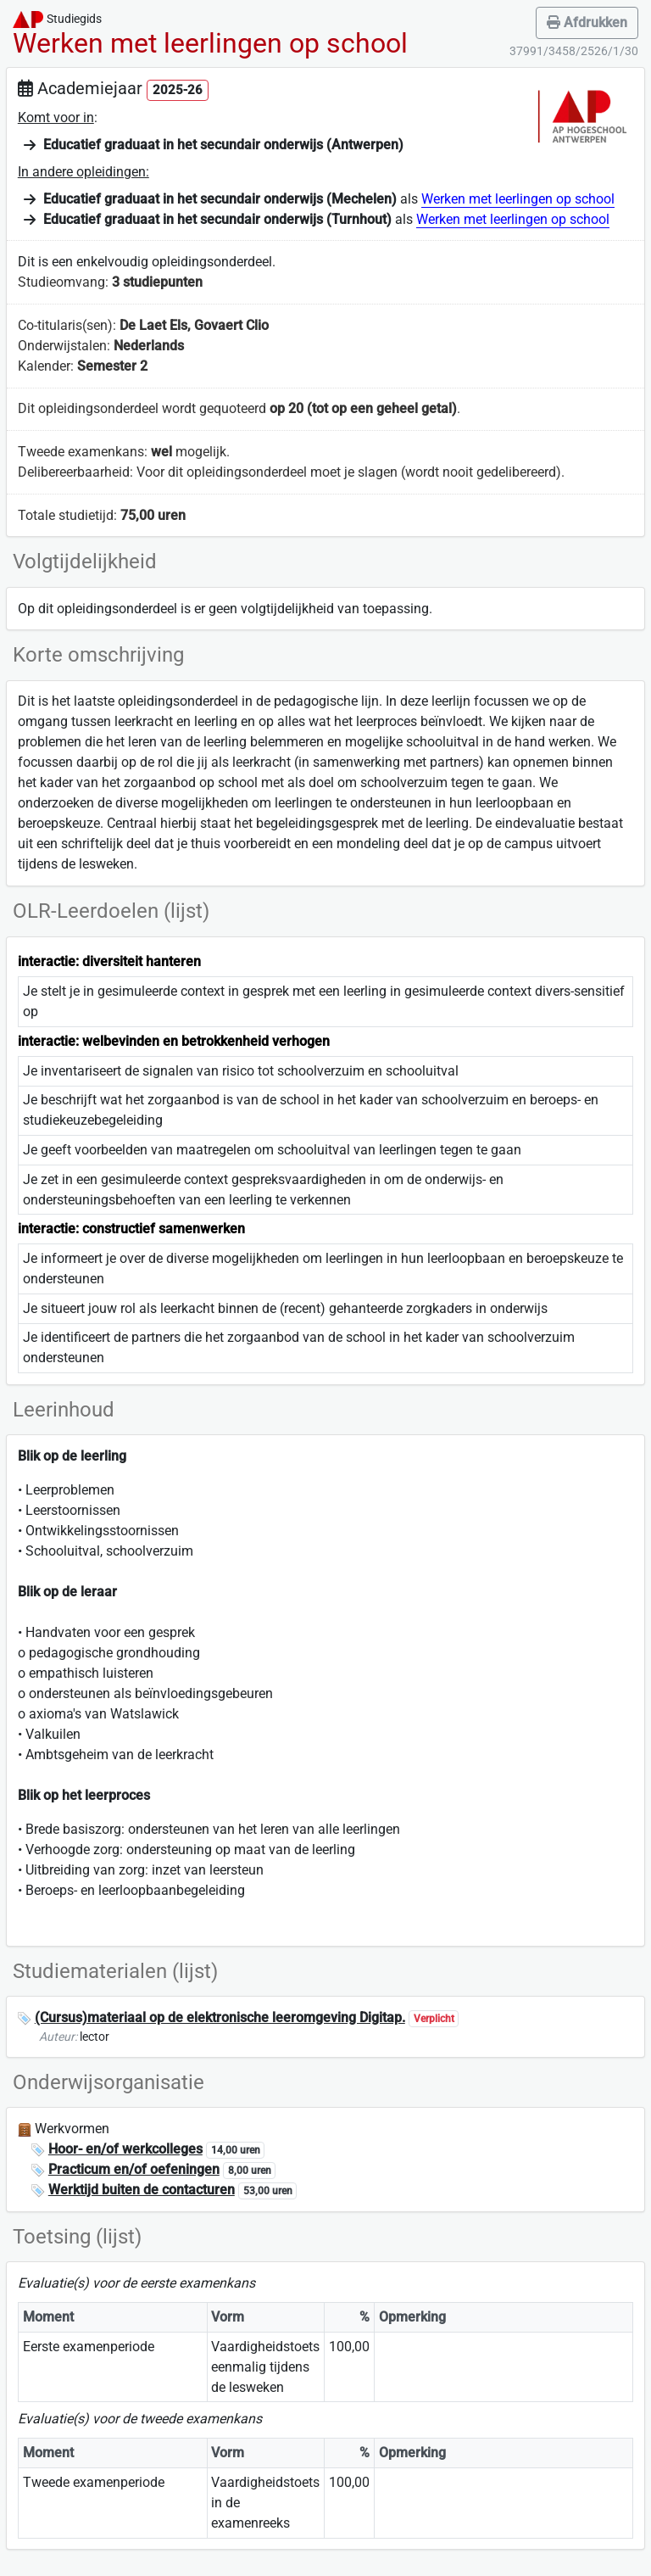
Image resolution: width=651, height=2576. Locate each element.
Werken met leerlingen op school (518, 199)
